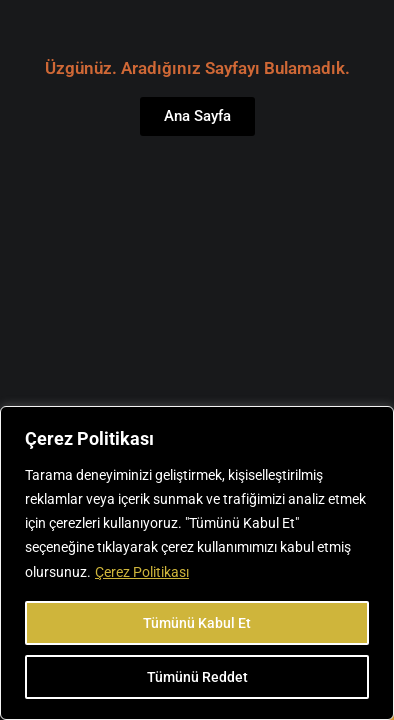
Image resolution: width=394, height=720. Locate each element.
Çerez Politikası (142, 572)
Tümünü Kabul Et (197, 623)
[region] (197, 563)
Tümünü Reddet (197, 677)
